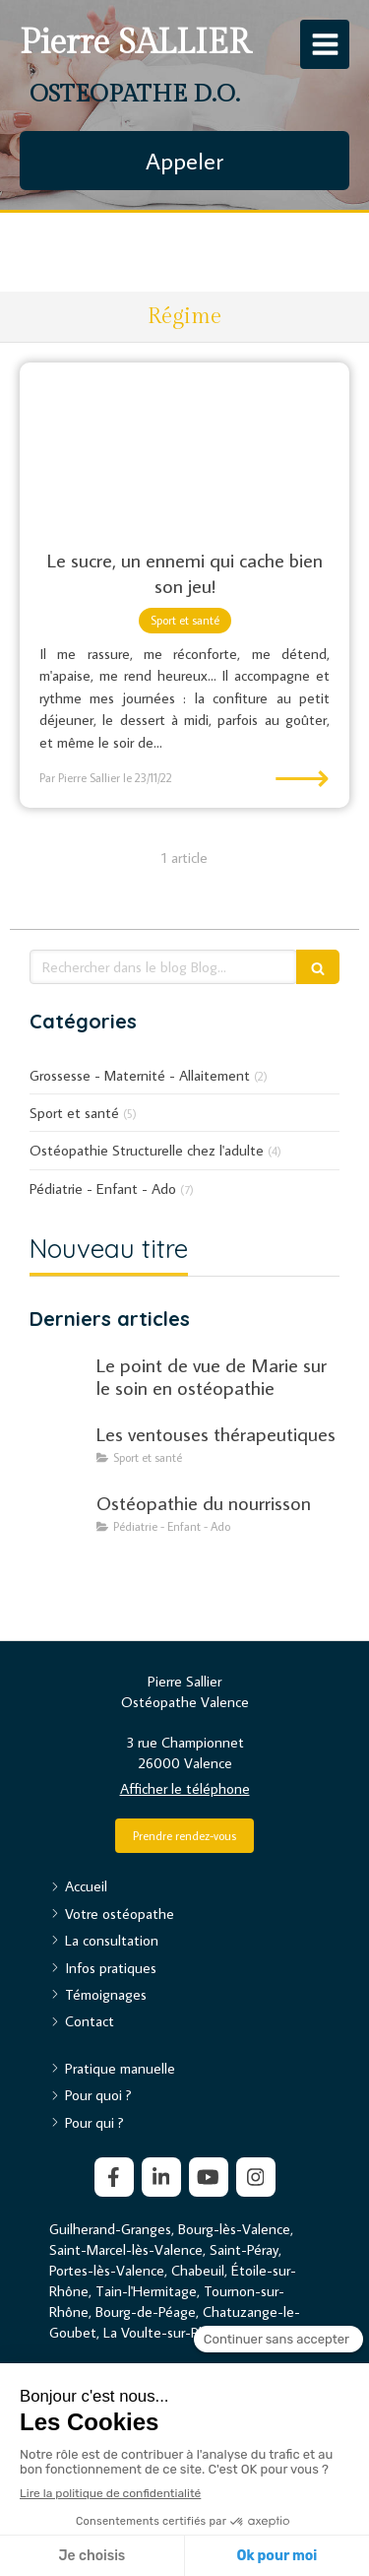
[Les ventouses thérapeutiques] (59, 1453)
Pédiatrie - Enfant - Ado (103, 1188)
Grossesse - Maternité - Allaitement (140, 1075)
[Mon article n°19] (59, 1522)
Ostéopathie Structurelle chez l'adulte (147, 1150)
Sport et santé (74, 1112)
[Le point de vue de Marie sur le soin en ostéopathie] (59, 1384)
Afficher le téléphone (185, 1788)
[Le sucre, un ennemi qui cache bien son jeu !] (184, 445)
